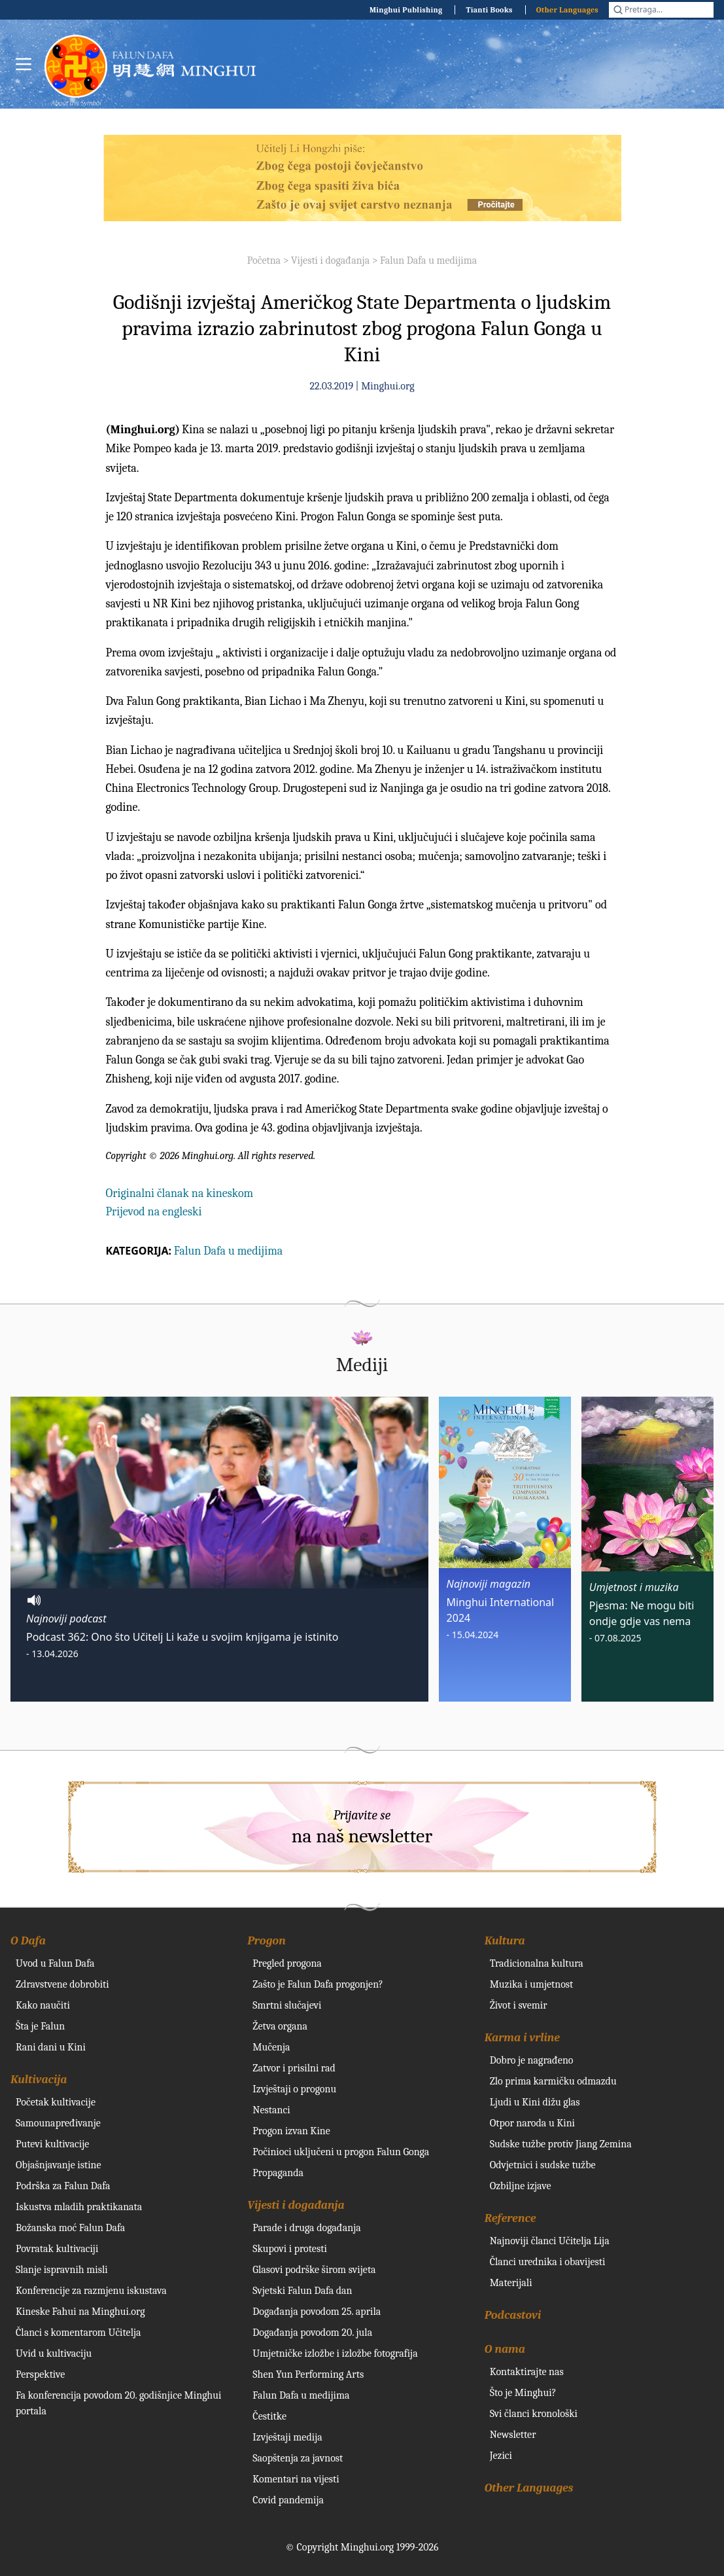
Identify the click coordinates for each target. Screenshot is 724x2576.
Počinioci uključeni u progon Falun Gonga (340, 2152)
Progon (266, 1941)
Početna (264, 260)
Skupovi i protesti (289, 2249)
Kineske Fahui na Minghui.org (80, 2311)
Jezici (501, 2455)
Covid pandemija (288, 2500)
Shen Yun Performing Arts (308, 2374)
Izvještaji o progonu (294, 2089)
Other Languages (567, 9)
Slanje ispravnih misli (62, 2270)
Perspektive (40, 2374)
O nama (505, 2349)
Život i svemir (518, 2005)
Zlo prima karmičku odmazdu (553, 2081)
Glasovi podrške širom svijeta (313, 2270)
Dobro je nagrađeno (532, 2060)
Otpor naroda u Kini (532, 2123)
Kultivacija (38, 2079)
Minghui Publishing (406, 9)
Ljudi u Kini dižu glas (535, 2102)
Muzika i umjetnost (532, 1984)
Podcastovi (513, 2315)
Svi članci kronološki (533, 2414)
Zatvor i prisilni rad (293, 2068)
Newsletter (513, 2435)
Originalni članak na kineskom (180, 1193)
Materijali (511, 2283)
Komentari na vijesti (295, 2479)
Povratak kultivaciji (57, 2249)
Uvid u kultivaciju (54, 2353)
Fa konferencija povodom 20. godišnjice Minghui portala (118, 2403)
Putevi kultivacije (52, 2144)
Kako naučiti (43, 2005)
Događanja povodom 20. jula (312, 2332)
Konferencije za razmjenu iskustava (91, 2291)
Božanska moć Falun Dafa (70, 2228)
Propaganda (277, 2173)
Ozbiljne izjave (520, 2186)
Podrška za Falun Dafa (63, 2186)
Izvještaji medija (287, 2437)
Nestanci (271, 2110)
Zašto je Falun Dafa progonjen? (317, 1984)
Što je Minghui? (523, 2393)
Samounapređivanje (58, 2123)
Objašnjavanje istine (58, 2165)
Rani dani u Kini (51, 2047)
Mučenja (271, 2047)
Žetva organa (279, 2026)
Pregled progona (287, 1963)
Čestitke (269, 2416)
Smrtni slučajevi (286, 2005)
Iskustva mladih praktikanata (79, 2207)
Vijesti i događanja (330, 260)
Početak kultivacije (55, 2102)
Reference (510, 2218)
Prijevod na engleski (154, 1212)
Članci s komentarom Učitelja (78, 2332)
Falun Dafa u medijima (428, 260)
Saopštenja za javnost (297, 2458)
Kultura (505, 1941)
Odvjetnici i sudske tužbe (543, 2165)
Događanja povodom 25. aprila (316, 2311)
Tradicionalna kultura (536, 1963)
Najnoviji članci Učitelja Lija (550, 2241)
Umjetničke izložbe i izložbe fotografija (334, 2353)
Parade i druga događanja (306, 2228)
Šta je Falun (40, 2026)
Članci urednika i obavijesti (548, 2262)
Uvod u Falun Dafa (55, 1963)
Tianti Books (489, 9)
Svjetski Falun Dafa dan (302, 2291)
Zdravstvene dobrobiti (62, 1984)
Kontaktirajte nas (527, 2372)
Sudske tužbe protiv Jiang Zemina (561, 2144)
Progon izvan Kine (291, 2131)
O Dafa (28, 1941)
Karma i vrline (522, 2038)
